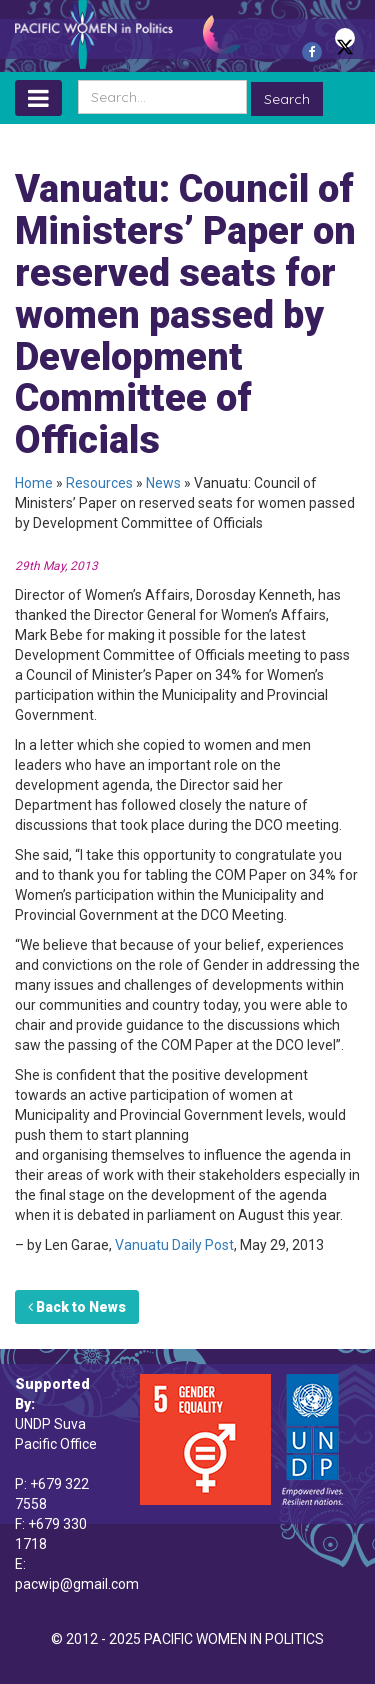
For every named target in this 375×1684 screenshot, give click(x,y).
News (163, 483)
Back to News (77, 1307)
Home (34, 483)
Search (287, 99)
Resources (99, 483)
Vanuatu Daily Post (174, 1245)
